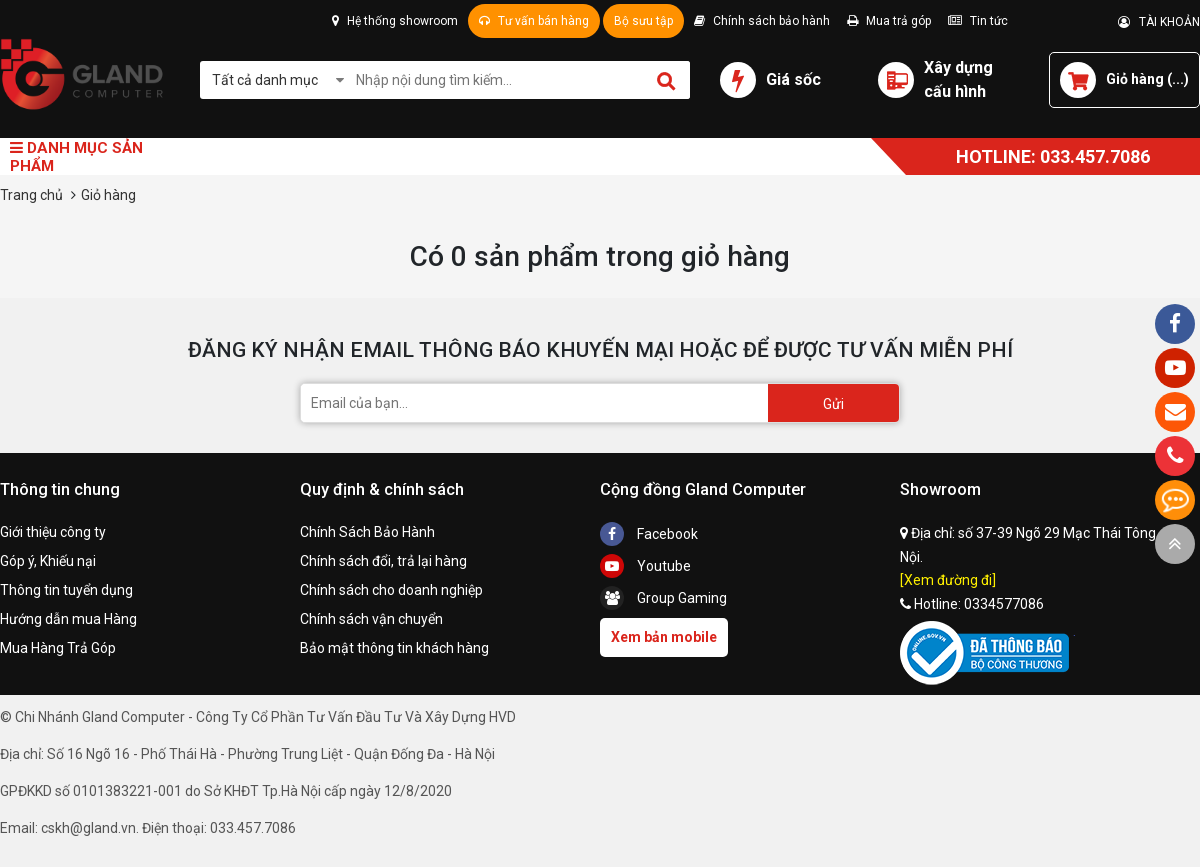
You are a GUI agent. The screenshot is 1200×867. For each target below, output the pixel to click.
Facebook (649, 534)
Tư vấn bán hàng (534, 21)
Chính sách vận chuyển (371, 619)
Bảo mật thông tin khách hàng (394, 648)
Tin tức (978, 21)
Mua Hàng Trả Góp (58, 648)
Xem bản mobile (664, 637)
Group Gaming (663, 598)
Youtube (645, 566)
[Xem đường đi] (948, 580)
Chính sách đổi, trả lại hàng (383, 561)
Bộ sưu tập (643, 21)
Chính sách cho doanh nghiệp (391, 590)
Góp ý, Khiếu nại (48, 561)
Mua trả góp (889, 21)
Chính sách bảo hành (762, 21)
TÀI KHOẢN (1159, 22)
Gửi (833, 404)
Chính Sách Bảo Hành (367, 532)
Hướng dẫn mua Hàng (68, 619)
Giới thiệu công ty (53, 532)
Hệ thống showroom (395, 21)
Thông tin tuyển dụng (66, 590)
